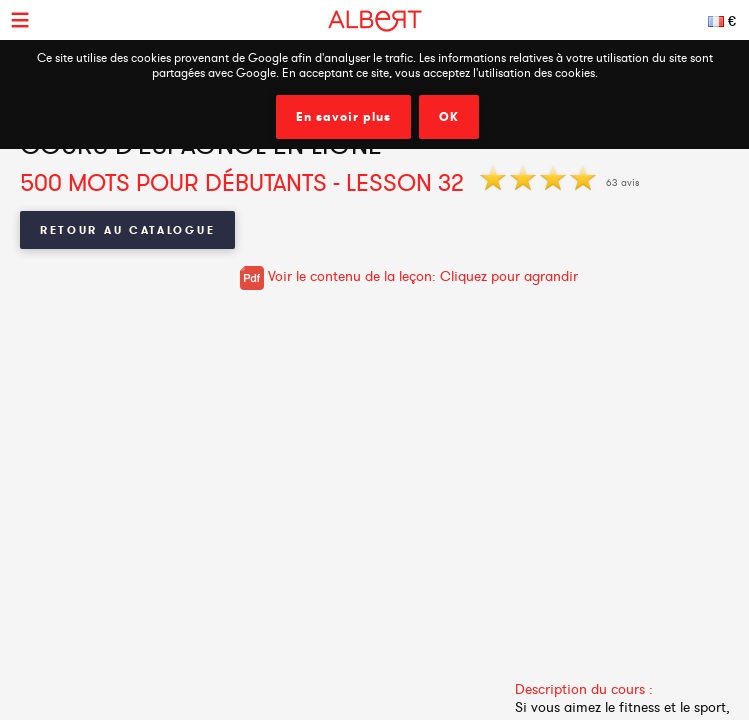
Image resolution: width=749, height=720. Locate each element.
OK (449, 117)
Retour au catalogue (127, 230)
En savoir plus (343, 117)
